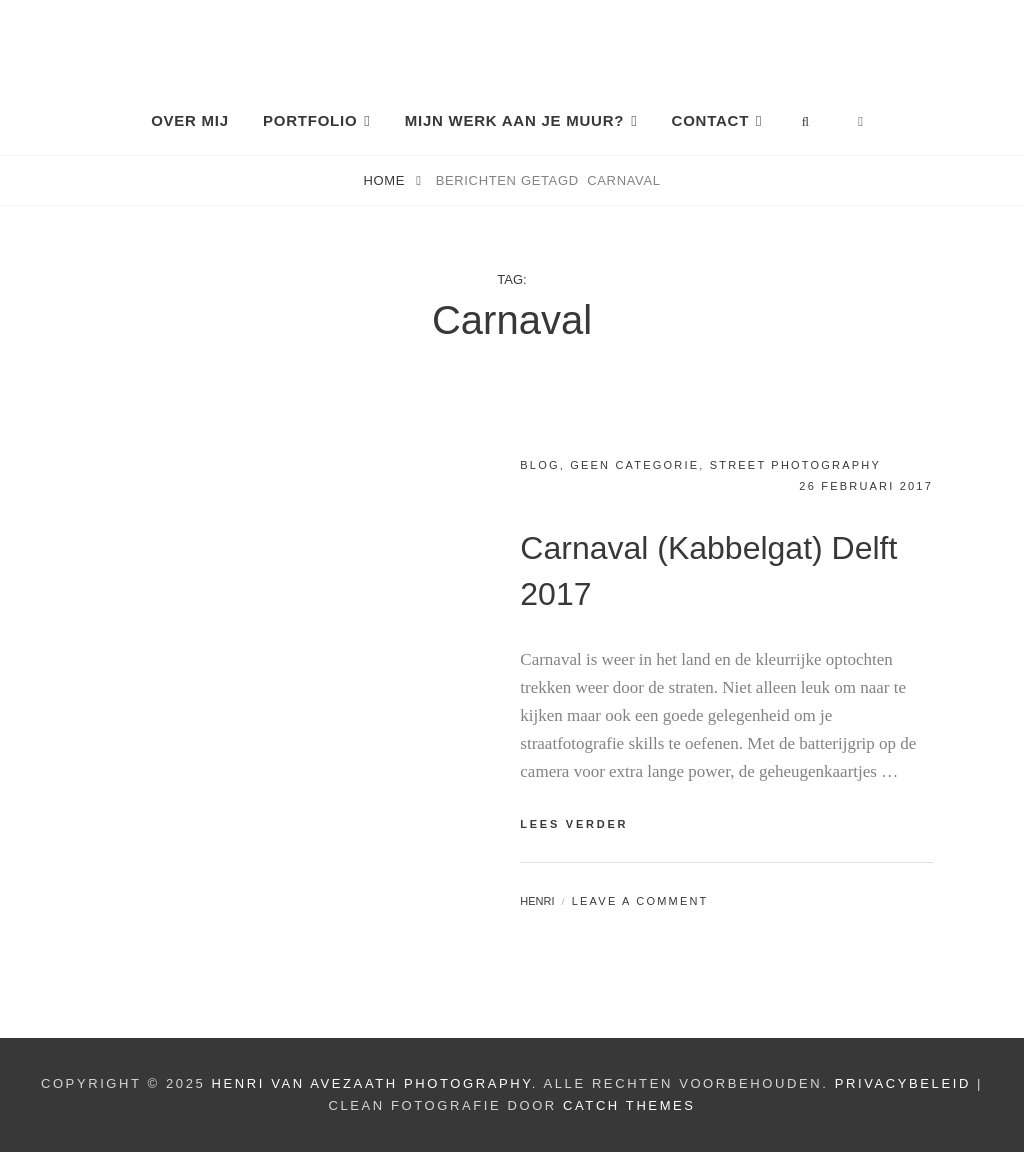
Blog (539, 465)
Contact (710, 120)
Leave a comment (640, 901)
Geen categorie (634, 465)
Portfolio (310, 120)
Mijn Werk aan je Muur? (514, 120)
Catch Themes (629, 1105)
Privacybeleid (903, 1083)
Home (386, 180)
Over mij (190, 120)
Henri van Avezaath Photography (372, 1083)
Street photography (795, 465)
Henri (537, 901)
